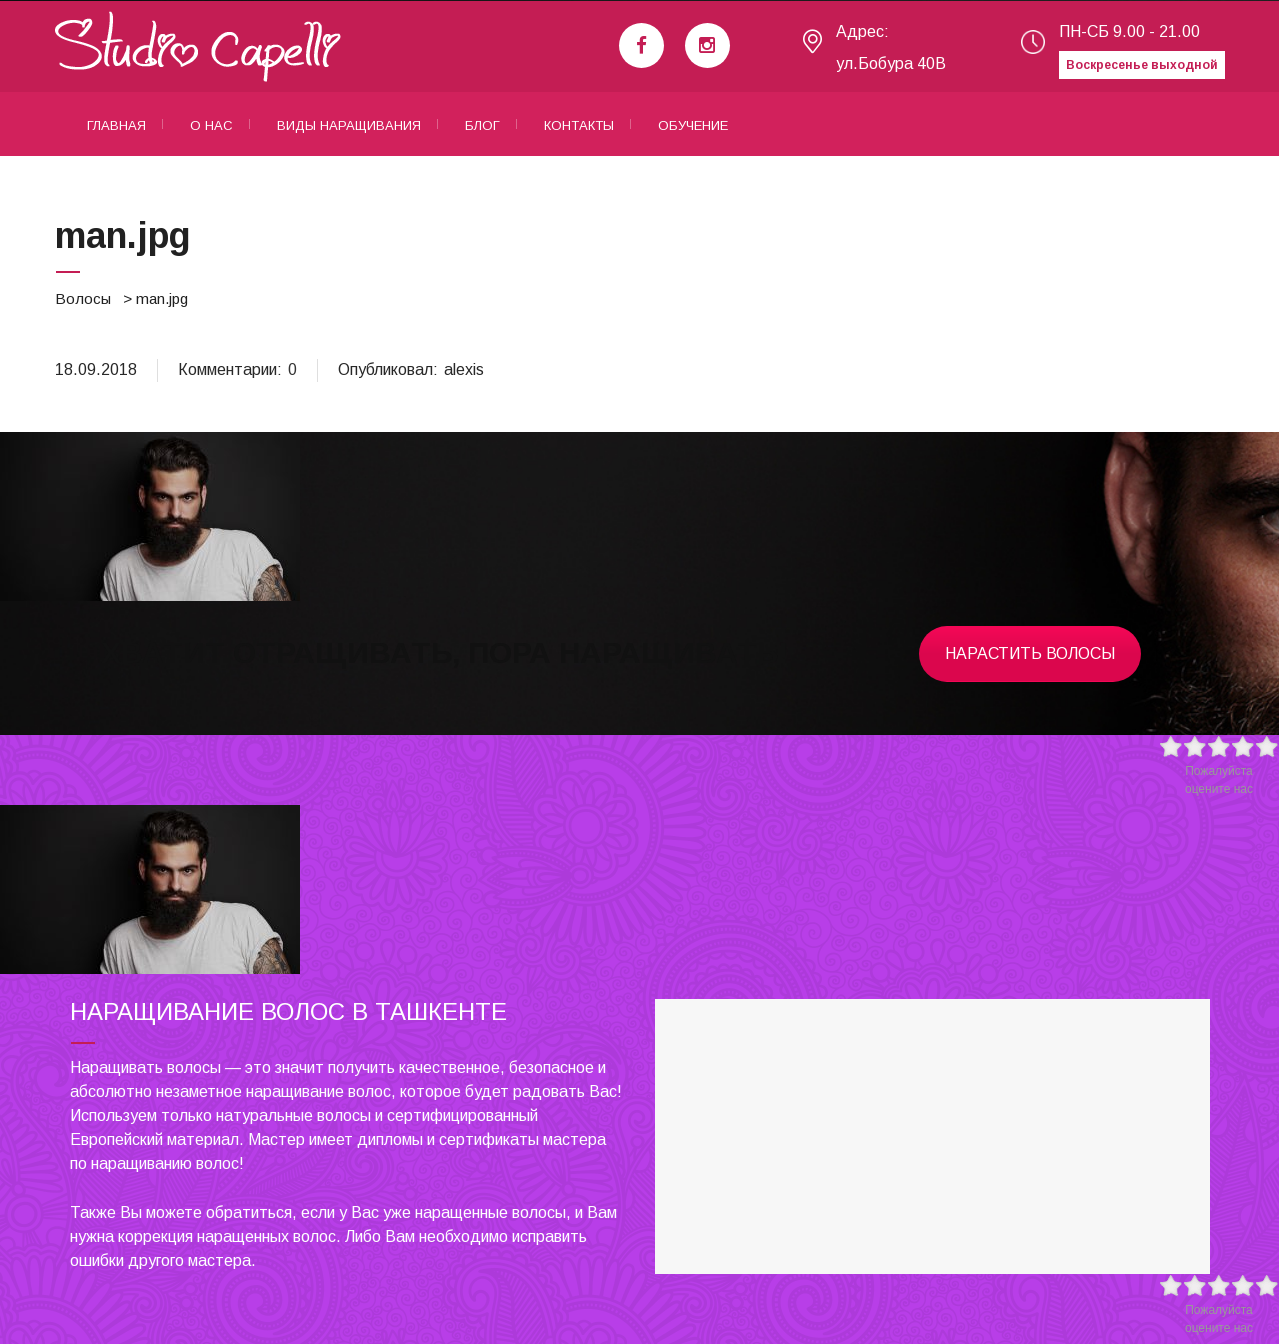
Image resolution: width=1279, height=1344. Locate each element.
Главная (116, 125)
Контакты (579, 125)
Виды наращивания (349, 125)
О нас (211, 125)
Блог (482, 125)
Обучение (693, 125)
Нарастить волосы (1030, 653)
